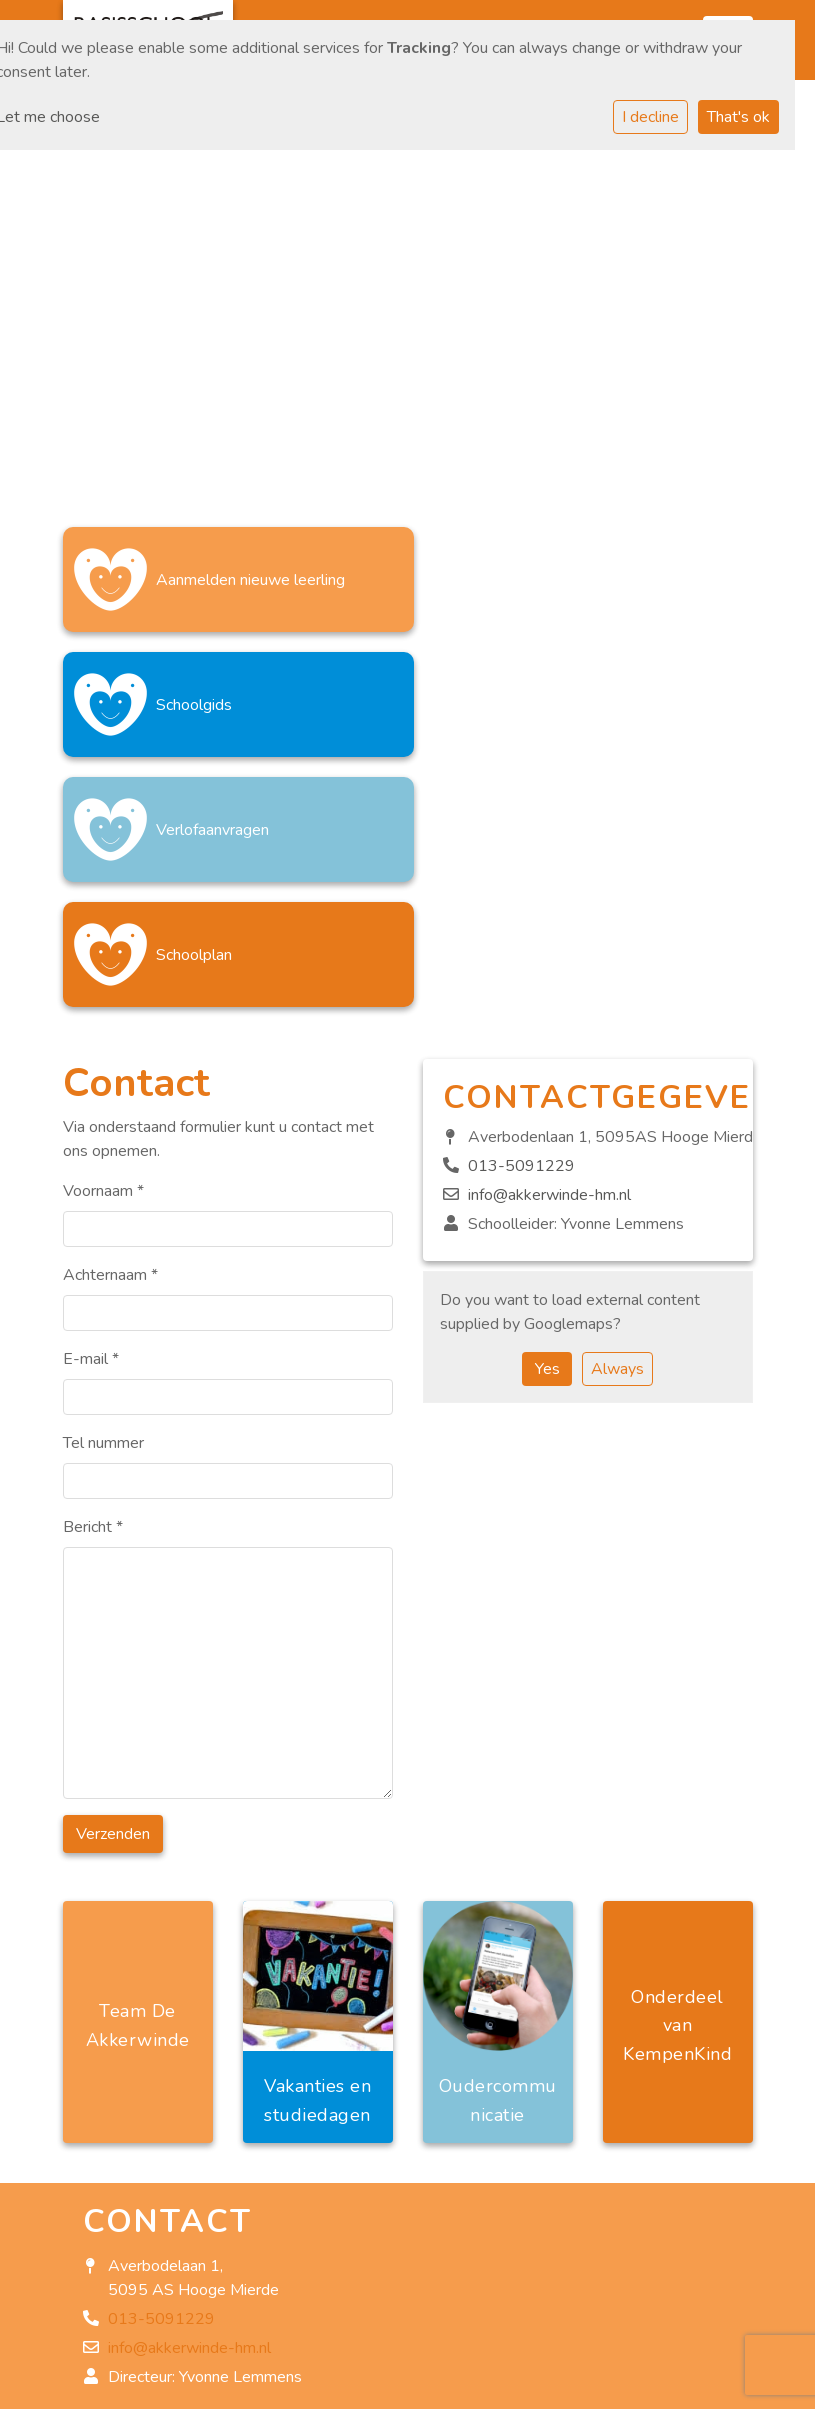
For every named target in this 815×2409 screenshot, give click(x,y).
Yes (547, 1119)
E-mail (91, 1109)
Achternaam (110, 1025)
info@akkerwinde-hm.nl (549, 945)
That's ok (738, 117)
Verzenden (113, 1584)
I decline (650, 117)
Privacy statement (146, 2389)
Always (617, 1119)
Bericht (93, 1277)
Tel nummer (103, 1193)
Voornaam (103, 941)
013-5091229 (521, 916)
